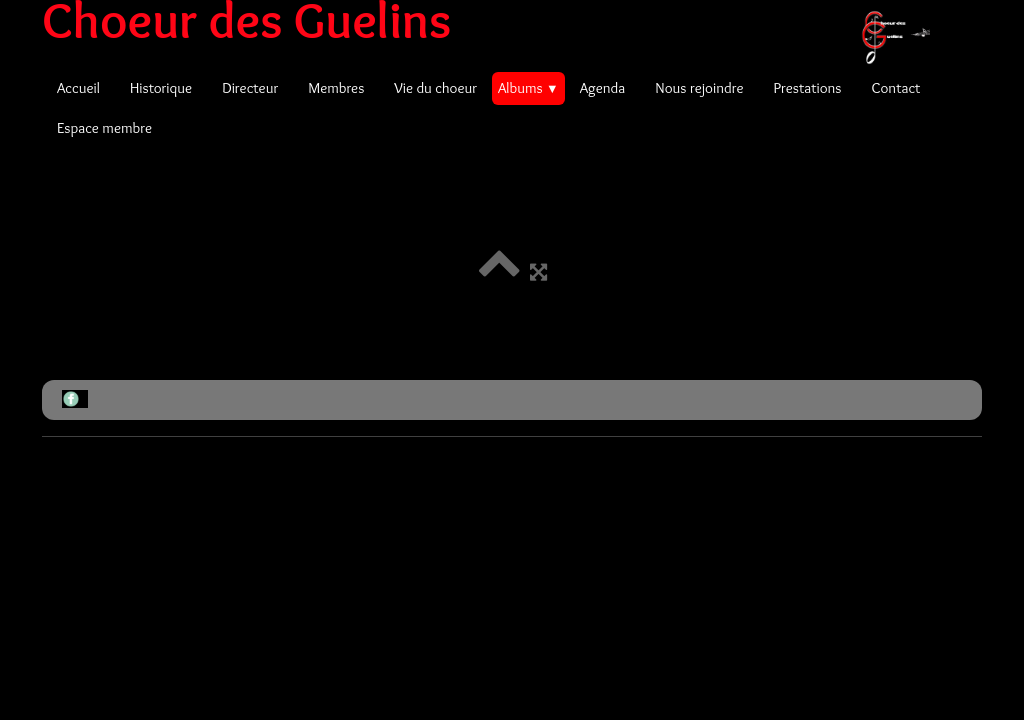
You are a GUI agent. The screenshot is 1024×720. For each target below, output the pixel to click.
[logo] (493, 20)
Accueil (78, 88)
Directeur (250, 88)
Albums (528, 88)
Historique (161, 88)
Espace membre (104, 128)
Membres (336, 88)
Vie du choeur (435, 88)
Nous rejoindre (699, 88)
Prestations (807, 88)
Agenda (603, 88)
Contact (895, 88)
